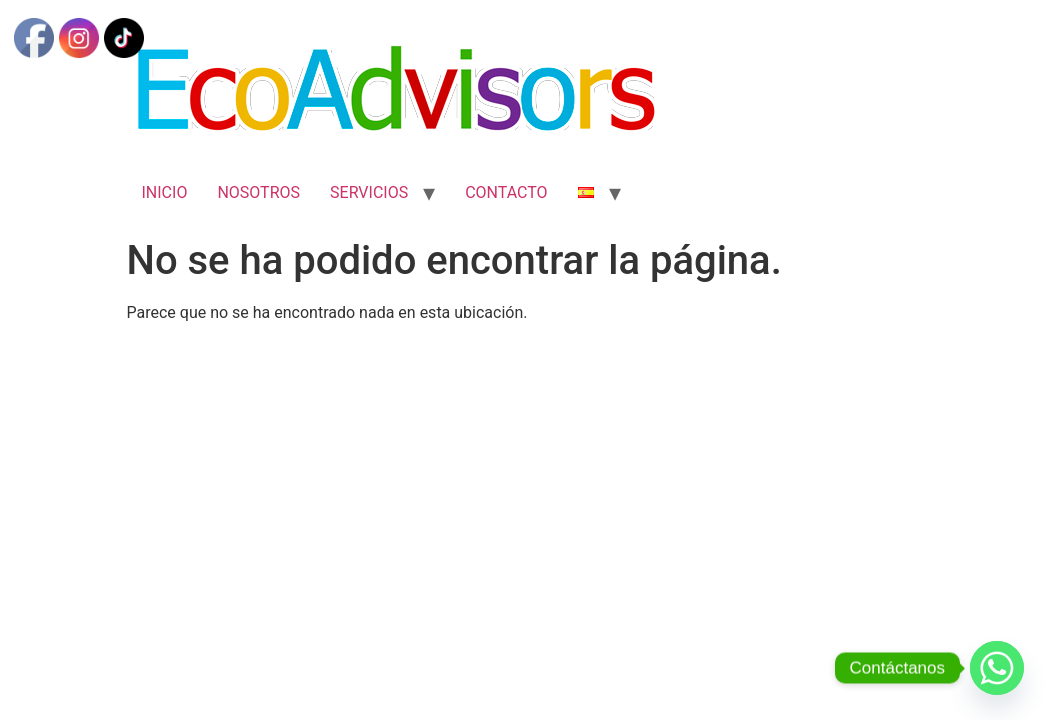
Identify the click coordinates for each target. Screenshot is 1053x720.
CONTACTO (506, 192)
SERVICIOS (369, 192)
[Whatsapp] (997, 668)
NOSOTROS (258, 192)
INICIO (165, 192)
